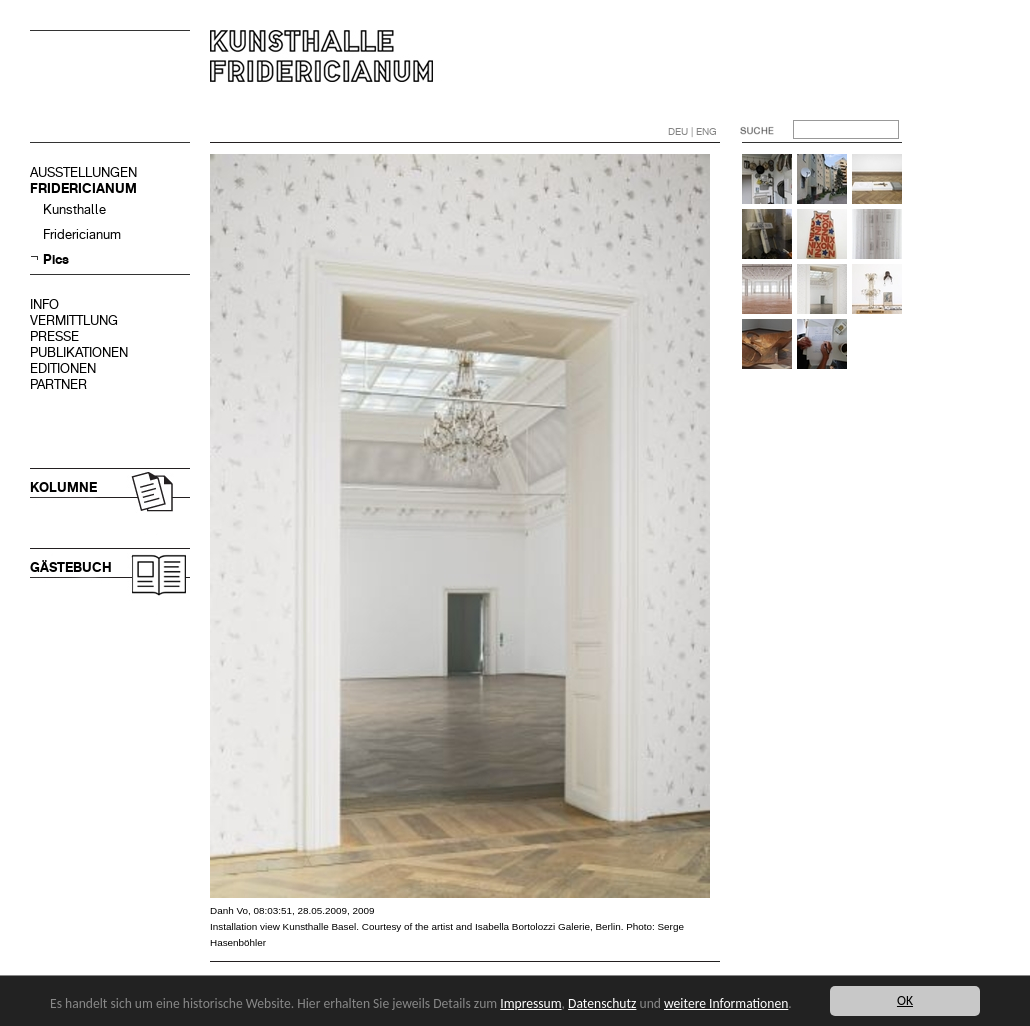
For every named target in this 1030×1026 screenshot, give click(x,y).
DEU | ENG (692, 131)
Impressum (530, 1003)
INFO (44, 304)
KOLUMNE (63, 487)
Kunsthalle (74, 209)
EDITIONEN (63, 368)
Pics (56, 259)
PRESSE (54, 336)
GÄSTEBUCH (71, 567)
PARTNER (58, 384)
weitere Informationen (726, 1003)
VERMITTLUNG (74, 320)
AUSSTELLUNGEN (83, 172)
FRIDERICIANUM (83, 188)
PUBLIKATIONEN (79, 352)
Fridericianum (82, 234)
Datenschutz (602, 1003)
